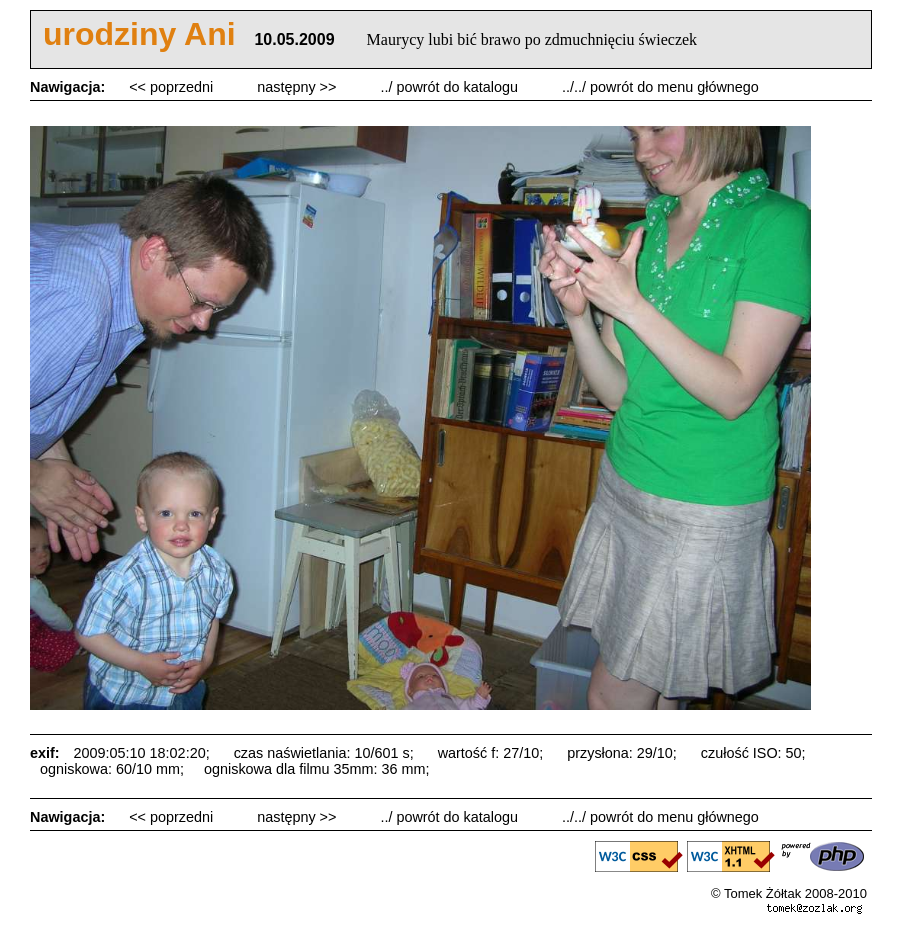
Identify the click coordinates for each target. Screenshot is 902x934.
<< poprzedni (173, 87)
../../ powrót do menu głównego (660, 87)
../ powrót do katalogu (451, 87)
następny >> (298, 87)
